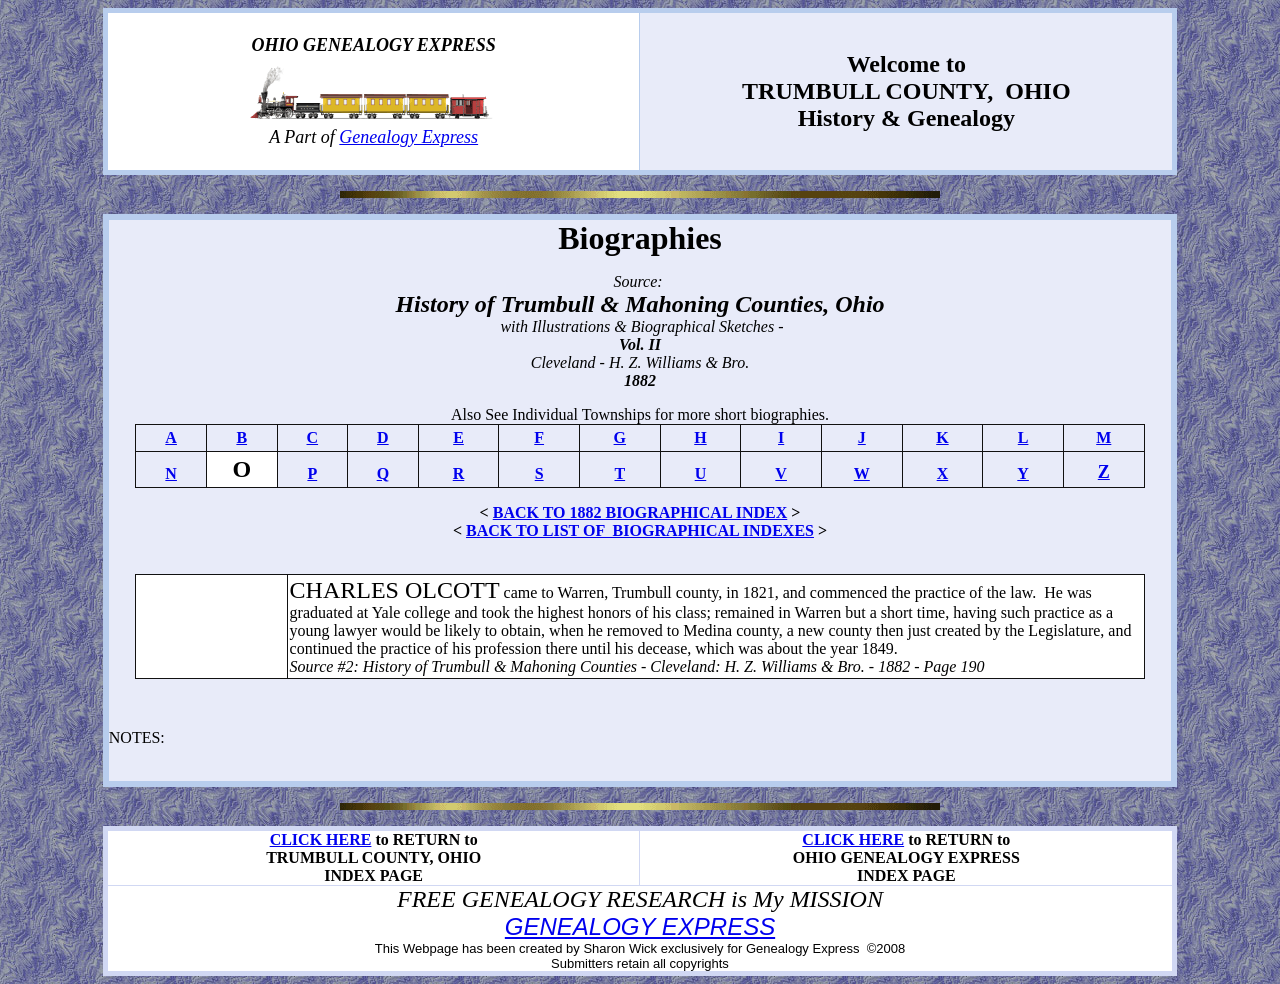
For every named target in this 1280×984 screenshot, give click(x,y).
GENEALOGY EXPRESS (640, 926)
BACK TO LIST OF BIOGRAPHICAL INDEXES (640, 530)
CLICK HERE (321, 839)
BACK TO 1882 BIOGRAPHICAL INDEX (640, 512)
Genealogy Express (408, 137)
